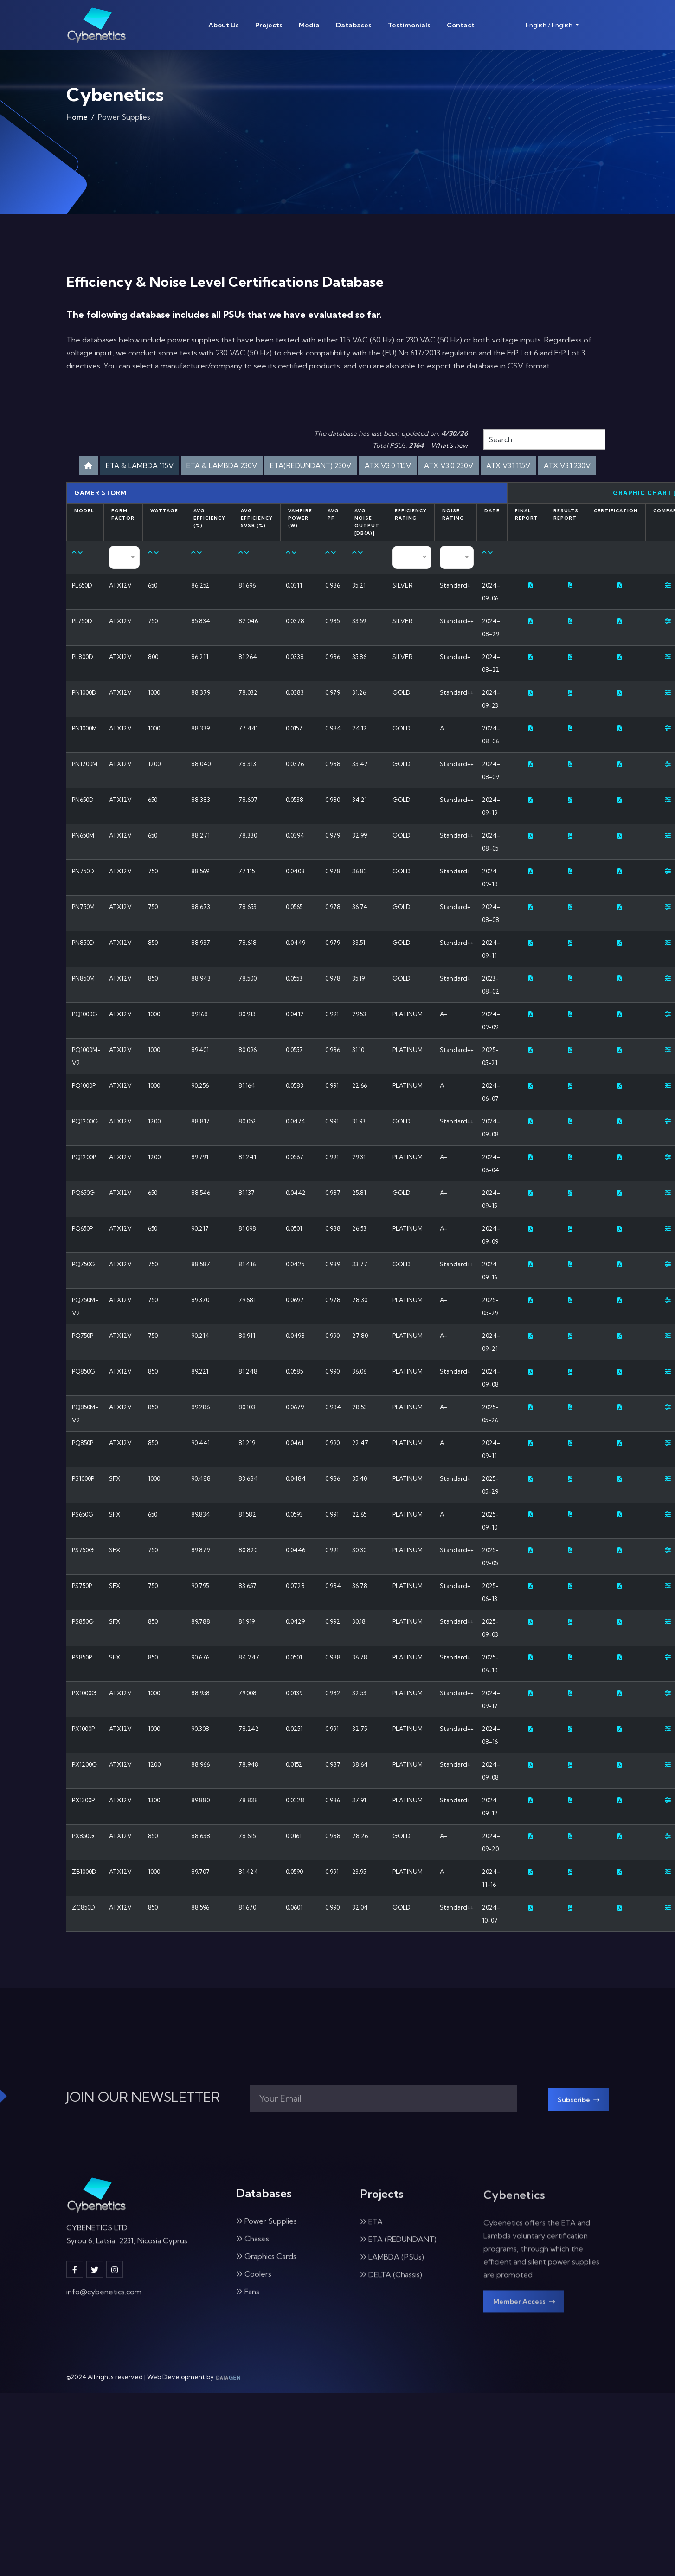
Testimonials (409, 25)
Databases (354, 25)
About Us (223, 25)
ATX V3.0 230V (540, 467)
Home (77, 120)
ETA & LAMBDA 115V (173, 467)
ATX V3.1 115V (302, 492)
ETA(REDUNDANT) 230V (377, 467)
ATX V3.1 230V (372, 492)
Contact (461, 25)
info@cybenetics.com (103, 2326)
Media (309, 25)
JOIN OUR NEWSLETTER (143, 2127)
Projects (269, 25)
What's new (449, 445)
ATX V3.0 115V (468, 467)
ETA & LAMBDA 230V (271, 467)
